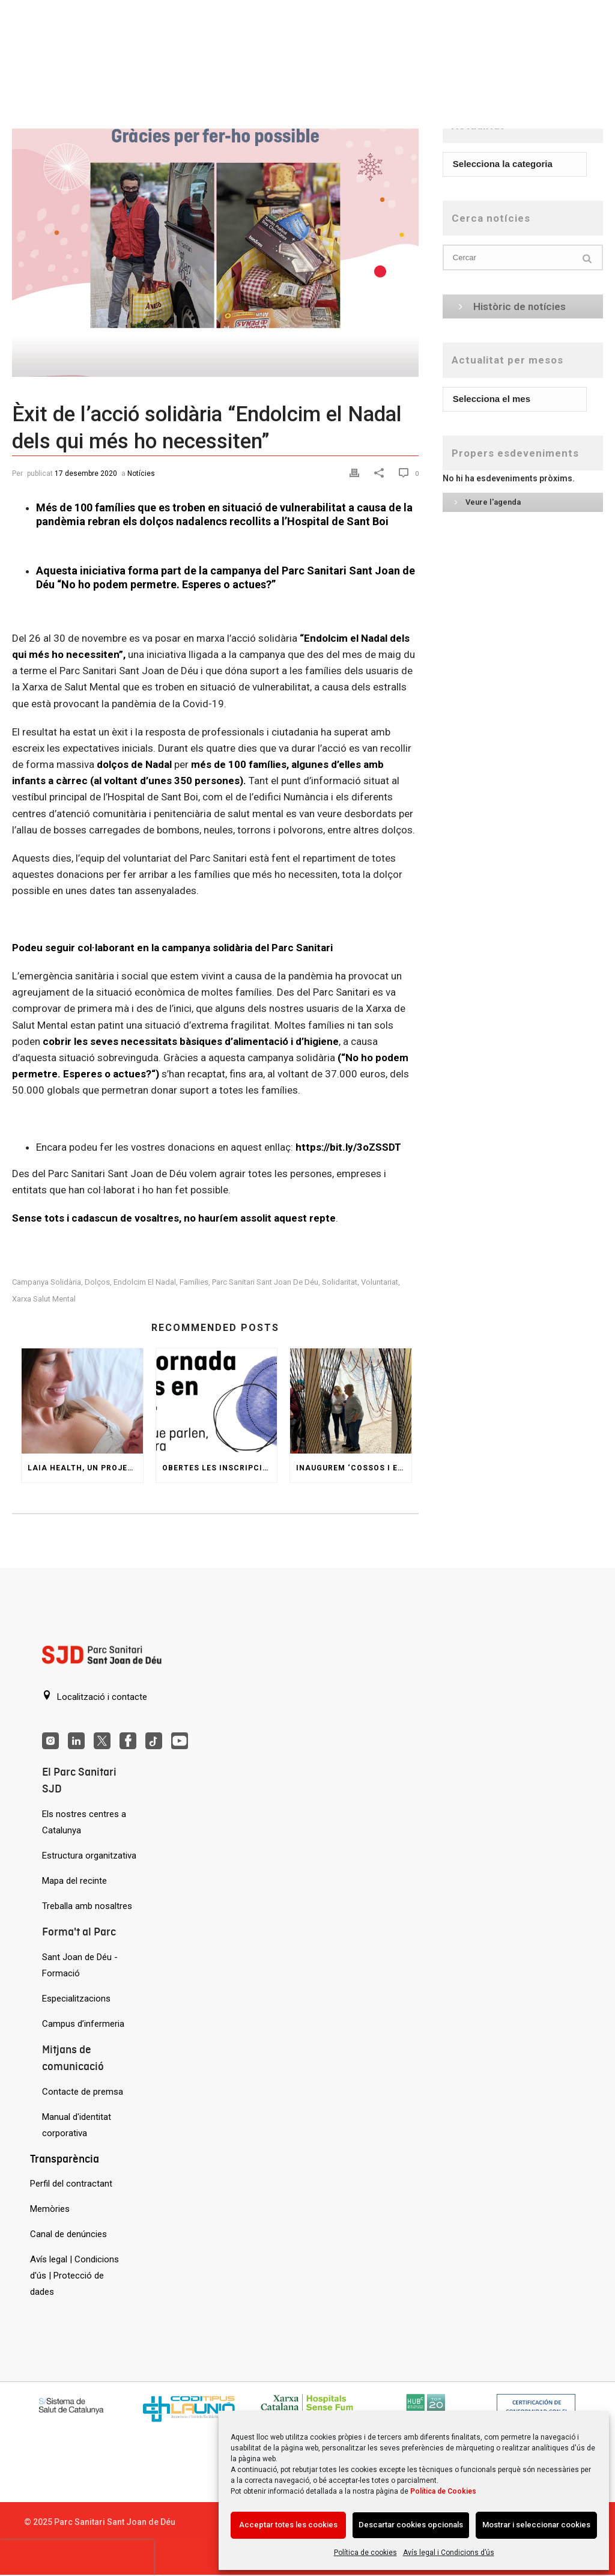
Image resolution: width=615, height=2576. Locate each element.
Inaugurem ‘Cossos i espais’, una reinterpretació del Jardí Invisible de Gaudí (353, 1468)
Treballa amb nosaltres (87, 1906)
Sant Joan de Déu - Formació (80, 1965)
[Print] (356, 472)
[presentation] (77, 2558)
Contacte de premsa (82, 2091)
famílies (194, 1282)
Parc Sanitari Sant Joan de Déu (265, 1282)
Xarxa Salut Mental (44, 1299)
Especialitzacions (76, 1998)
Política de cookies (365, 2552)
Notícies (141, 473)
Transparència (64, 2159)
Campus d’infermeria (83, 2023)
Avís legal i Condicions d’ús (448, 2552)
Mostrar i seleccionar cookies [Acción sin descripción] (536, 2524)
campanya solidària (46, 1282)
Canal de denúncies (68, 2234)
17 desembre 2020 (86, 473)
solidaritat (339, 1282)
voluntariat (379, 1282)
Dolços (97, 1282)
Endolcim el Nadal (145, 1282)
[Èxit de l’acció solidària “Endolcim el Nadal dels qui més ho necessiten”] (215, 242)
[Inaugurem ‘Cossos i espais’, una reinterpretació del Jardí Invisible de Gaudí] (350, 1401)
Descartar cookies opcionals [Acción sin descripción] (411, 2524)
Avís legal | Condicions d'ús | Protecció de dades (74, 2275)
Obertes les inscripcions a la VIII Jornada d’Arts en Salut (219, 1468)
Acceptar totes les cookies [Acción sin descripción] (288, 2524)
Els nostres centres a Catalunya (84, 1822)
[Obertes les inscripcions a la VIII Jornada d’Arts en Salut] (216, 1401)
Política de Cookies (443, 2491)
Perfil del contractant (71, 2183)
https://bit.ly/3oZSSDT (348, 1147)
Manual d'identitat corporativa (76, 2125)
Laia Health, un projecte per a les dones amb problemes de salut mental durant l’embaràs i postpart (85, 1468)
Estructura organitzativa (89, 1855)
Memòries (50, 2208)
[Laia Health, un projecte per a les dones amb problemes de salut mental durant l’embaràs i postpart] (82, 1401)
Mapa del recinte (74, 1880)
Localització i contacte (94, 1696)
